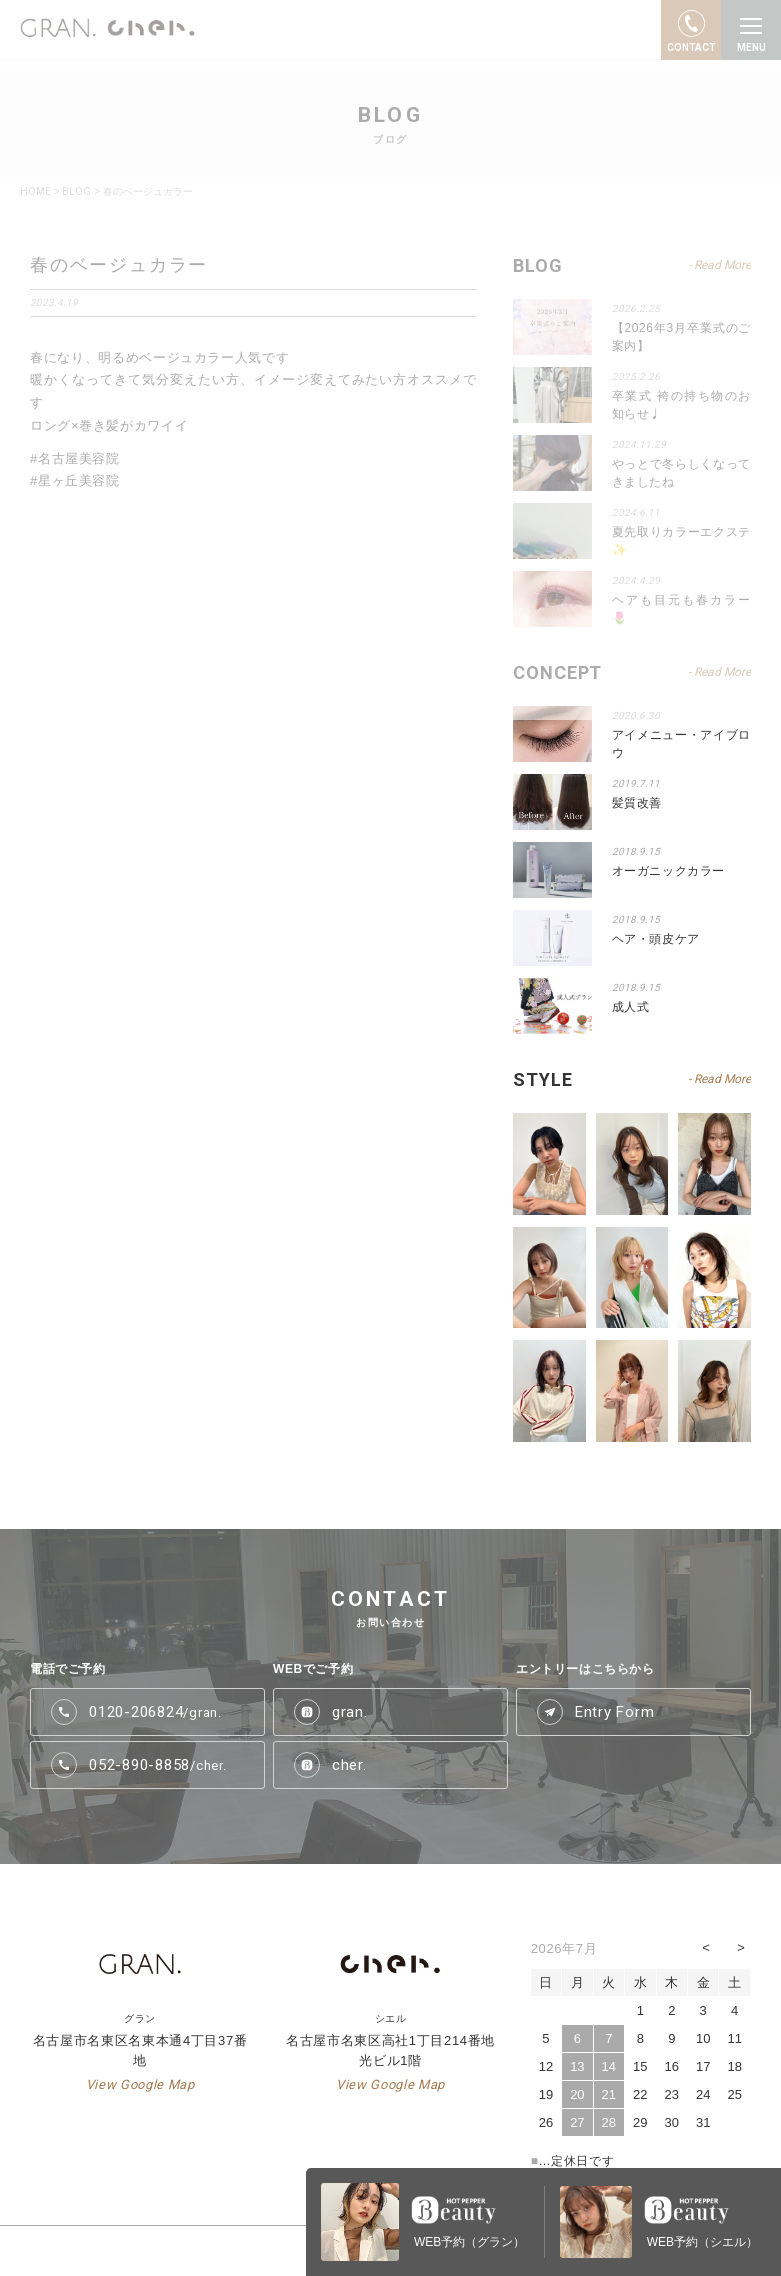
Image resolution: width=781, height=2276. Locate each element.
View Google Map (140, 2084)
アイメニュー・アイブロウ (681, 744)
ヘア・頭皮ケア (656, 939)
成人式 (631, 1007)
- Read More (719, 1079)
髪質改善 (637, 803)
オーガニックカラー (668, 871)
